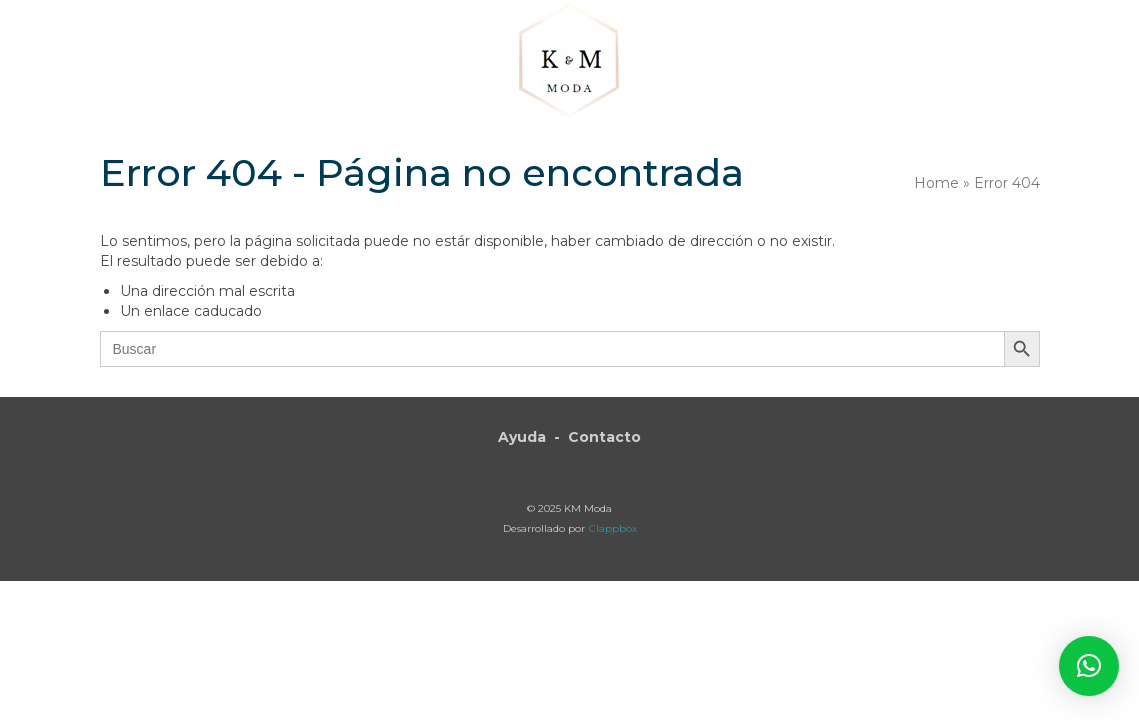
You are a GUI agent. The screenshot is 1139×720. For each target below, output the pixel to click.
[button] (966, 62)
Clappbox (613, 528)
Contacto (604, 437)
